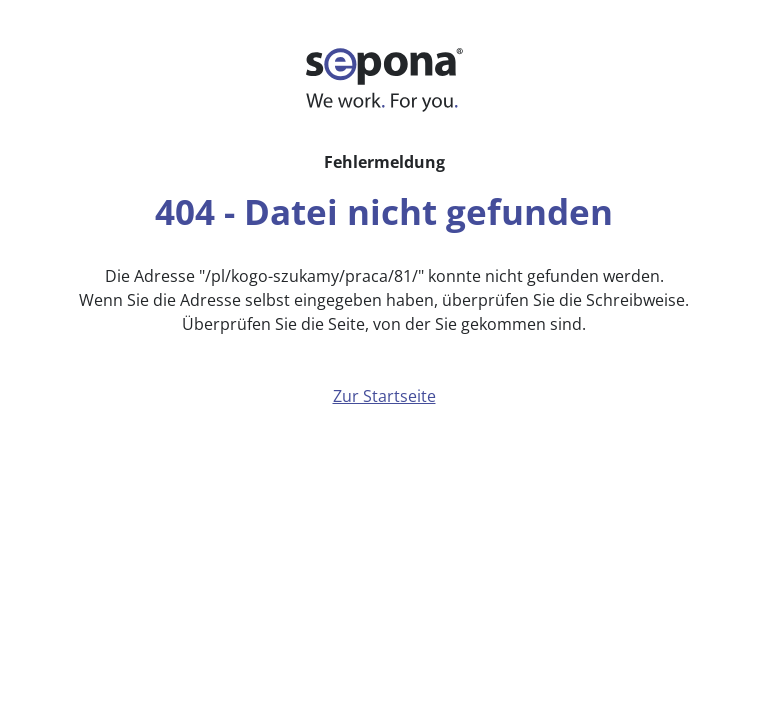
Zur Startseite (384, 396)
